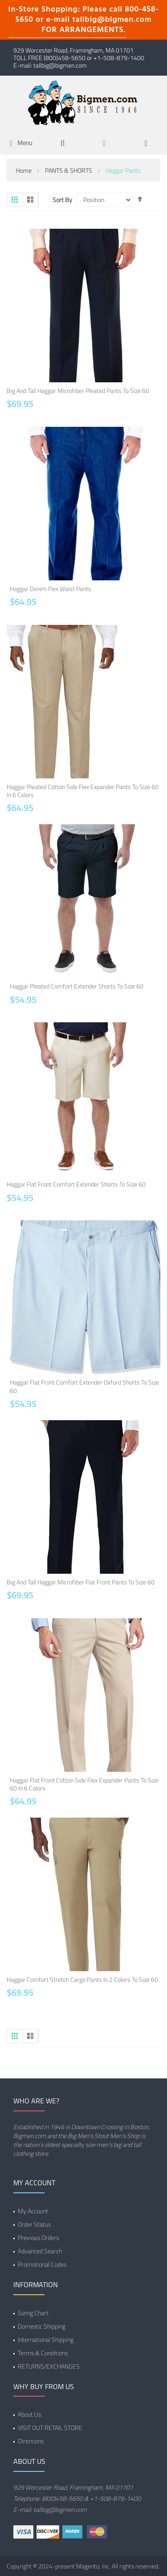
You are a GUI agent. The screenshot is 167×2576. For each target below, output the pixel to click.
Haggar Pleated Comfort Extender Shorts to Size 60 (76, 986)
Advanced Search (40, 2251)
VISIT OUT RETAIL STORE (50, 2427)
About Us (29, 2414)
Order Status (34, 2224)
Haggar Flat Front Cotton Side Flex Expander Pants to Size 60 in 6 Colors (84, 1784)
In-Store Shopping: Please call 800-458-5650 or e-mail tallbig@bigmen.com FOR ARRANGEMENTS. (83, 19)
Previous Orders (38, 2237)
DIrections (31, 2441)
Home (24, 170)
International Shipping (45, 2339)
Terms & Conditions (43, 2352)
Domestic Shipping (41, 2326)
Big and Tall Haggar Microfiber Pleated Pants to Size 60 (78, 390)
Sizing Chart (33, 2312)
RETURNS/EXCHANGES (49, 2366)
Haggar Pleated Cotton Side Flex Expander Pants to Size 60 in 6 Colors (83, 790)
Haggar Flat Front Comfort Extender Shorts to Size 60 (76, 1184)
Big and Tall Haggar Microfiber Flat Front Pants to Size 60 (81, 1582)
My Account (33, 2211)
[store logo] (83, 102)
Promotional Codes (42, 2264)
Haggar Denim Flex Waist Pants (50, 588)
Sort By (62, 199)
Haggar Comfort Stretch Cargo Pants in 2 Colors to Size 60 (82, 1979)
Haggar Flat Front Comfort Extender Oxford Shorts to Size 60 (84, 1386)
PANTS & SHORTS (68, 170)
